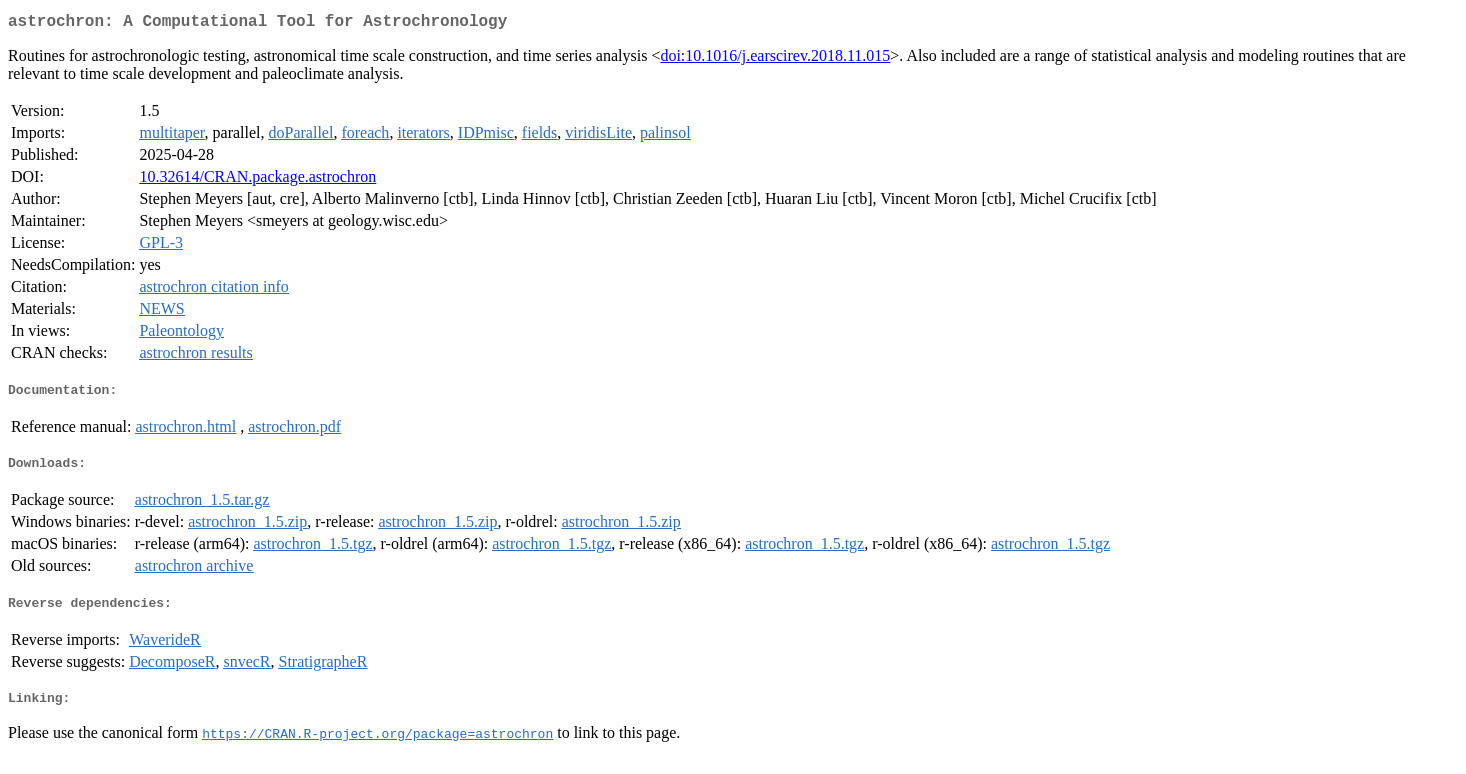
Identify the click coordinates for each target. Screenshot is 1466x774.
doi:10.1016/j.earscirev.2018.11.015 (775, 59)
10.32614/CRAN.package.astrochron (257, 180)
